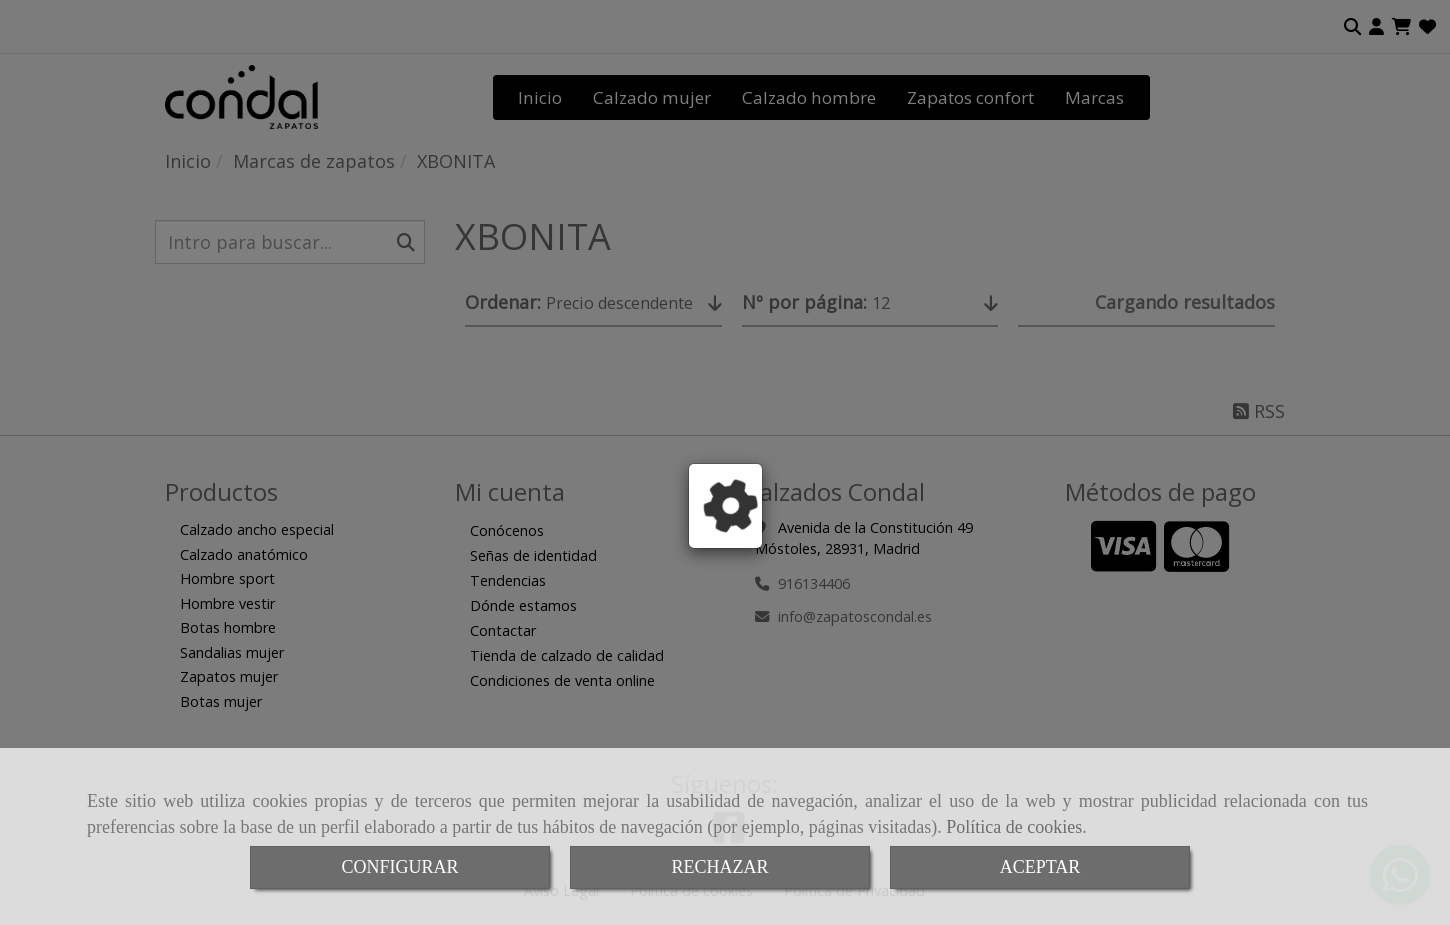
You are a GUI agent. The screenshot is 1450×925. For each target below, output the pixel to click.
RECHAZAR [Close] (719, 867)
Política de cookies (1014, 827)
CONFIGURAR (399, 867)
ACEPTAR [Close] (1040, 867)
